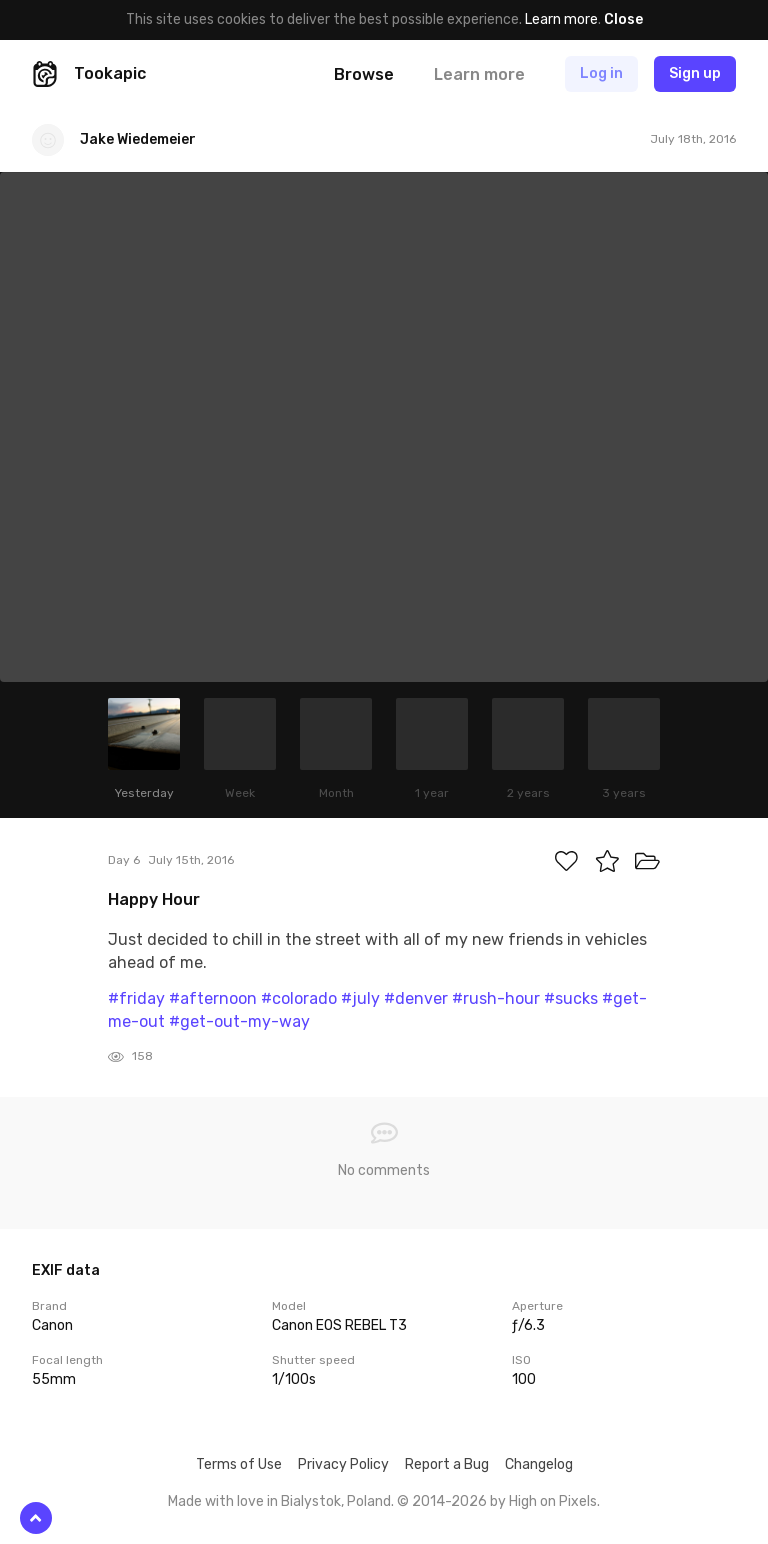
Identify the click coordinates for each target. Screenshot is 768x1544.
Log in (601, 73)
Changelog (539, 1464)
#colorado (299, 998)
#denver (416, 998)
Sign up (695, 73)
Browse (364, 74)
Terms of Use (239, 1464)
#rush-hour (496, 998)
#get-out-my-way (239, 1021)
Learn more (561, 19)
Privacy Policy (343, 1464)
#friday (136, 998)
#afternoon (213, 998)
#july (360, 998)
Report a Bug (447, 1464)
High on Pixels (553, 1501)
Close (623, 19)
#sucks (571, 998)
